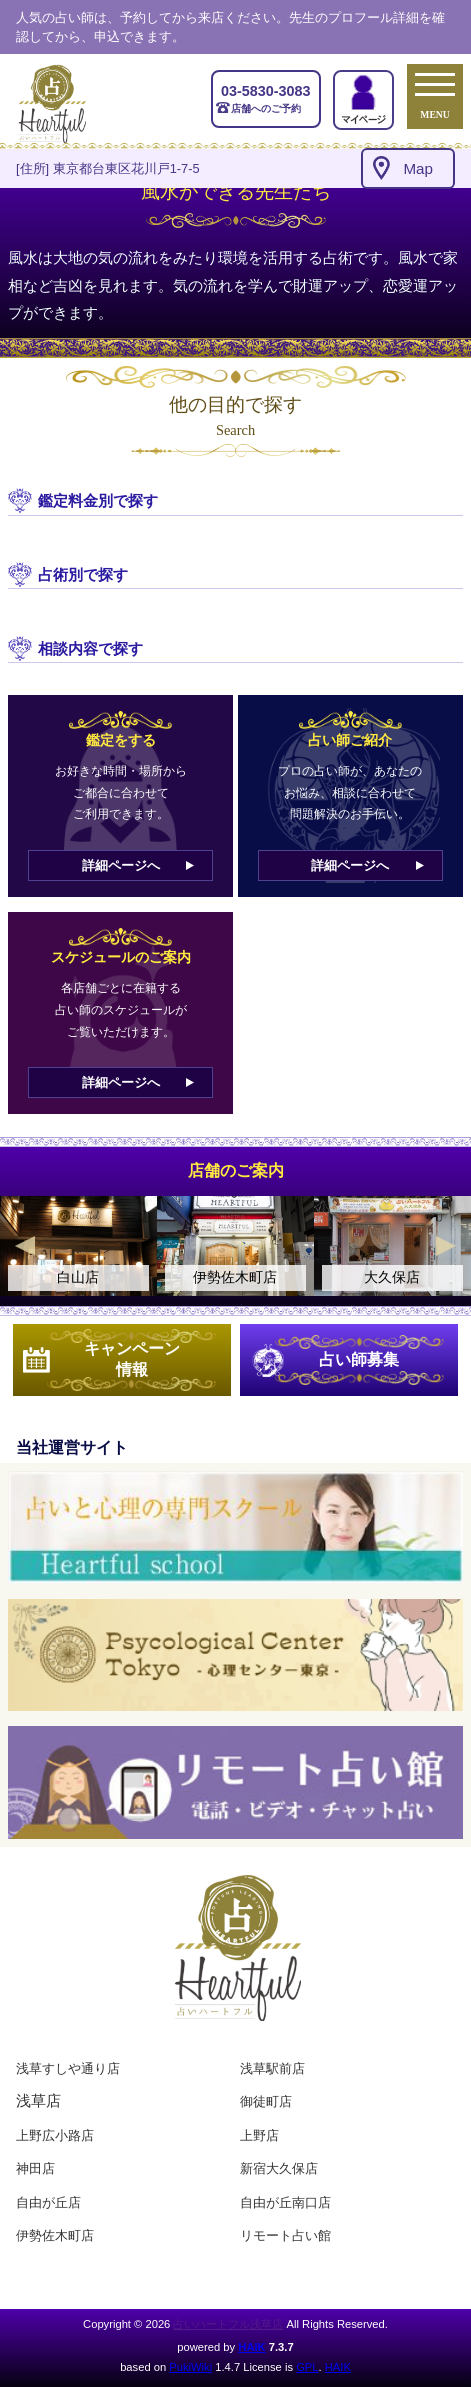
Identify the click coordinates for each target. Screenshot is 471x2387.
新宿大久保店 (279, 2168)
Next (446, 1246)
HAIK (251, 2347)
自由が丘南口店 (285, 2202)
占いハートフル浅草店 (228, 2324)
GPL (307, 2367)
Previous (25, 1246)
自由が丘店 (48, 2202)
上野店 (259, 2135)
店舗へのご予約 (266, 98)
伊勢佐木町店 (55, 2235)
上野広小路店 (55, 2135)
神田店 (35, 2168)
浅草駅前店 (272, 2068)
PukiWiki (190, 2367)
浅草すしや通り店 (68, 2068)
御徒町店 (266, 2101)
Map (418, 168)
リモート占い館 (285, 2235)
